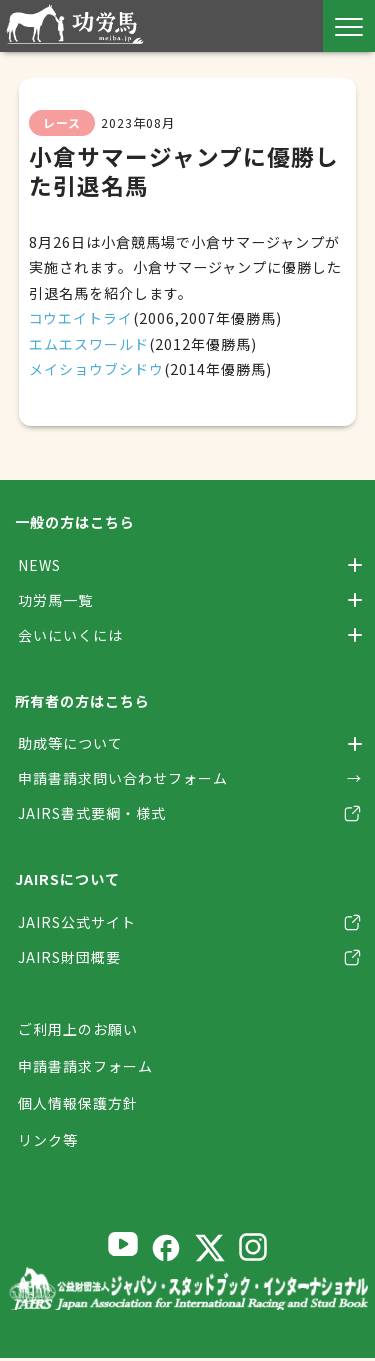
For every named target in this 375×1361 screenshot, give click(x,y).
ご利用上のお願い (78, 1031)
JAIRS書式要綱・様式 (92, 815)
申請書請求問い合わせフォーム (123, 779)
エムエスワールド (89, 344)
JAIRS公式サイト (77, 923)
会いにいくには (70, 635)
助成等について (70, 744)
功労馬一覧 (55, 600)
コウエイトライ (81, 318)
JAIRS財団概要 (69, 959)
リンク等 (48, 1143)
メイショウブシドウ (96, 369)
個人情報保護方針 (78, 1105)
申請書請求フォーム (85, 1068)
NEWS (39, 565)
